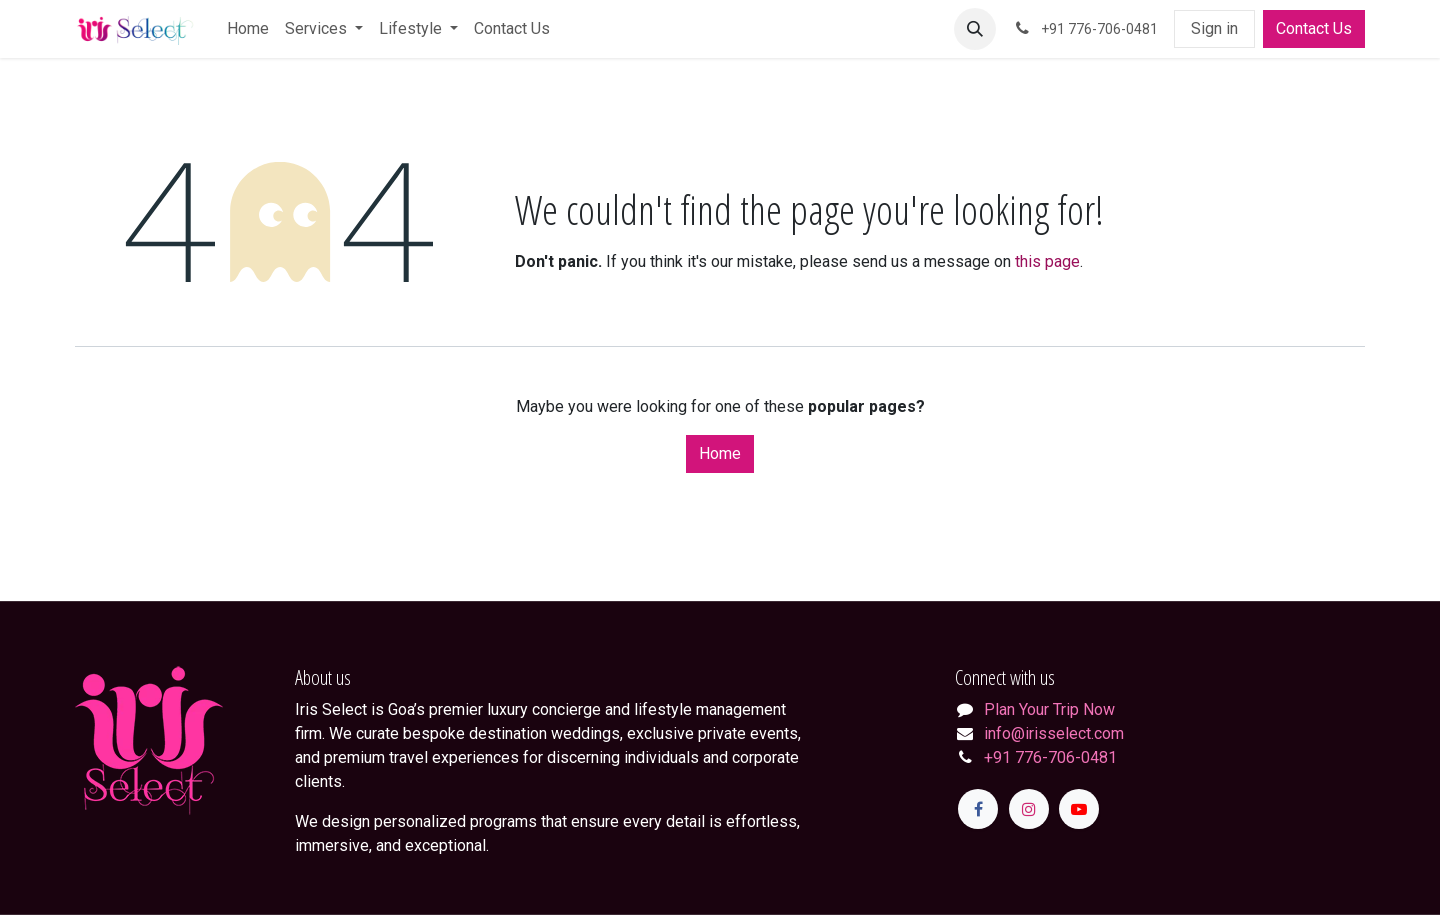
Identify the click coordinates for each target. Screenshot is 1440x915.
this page (1047, 261)
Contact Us (1314, 28)
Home (720, 453)
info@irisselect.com (1054, 733)
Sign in (1214, 28)
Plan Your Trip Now (1049, 709)
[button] (975, 29)
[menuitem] (248, 29)
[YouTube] (1079, 809)
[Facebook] (978, 809)
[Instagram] (1029, 809)
